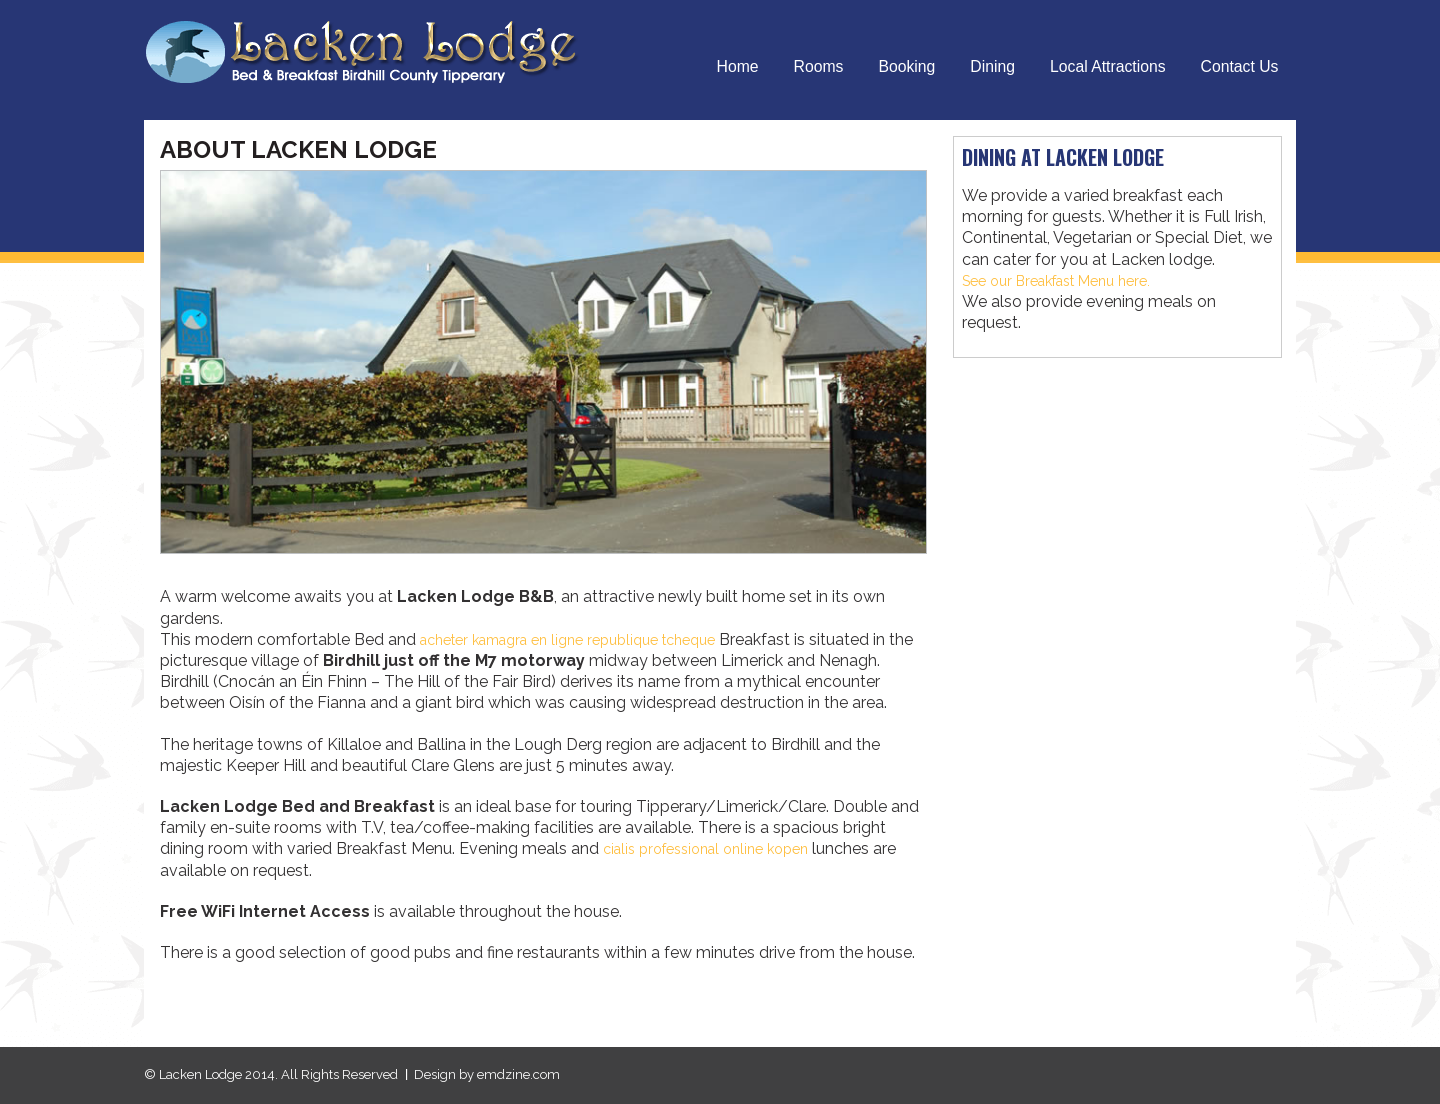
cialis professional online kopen (717, 848)
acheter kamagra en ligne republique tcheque (586, 639)
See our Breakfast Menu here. (1069, 280)
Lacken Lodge (374, 51)
